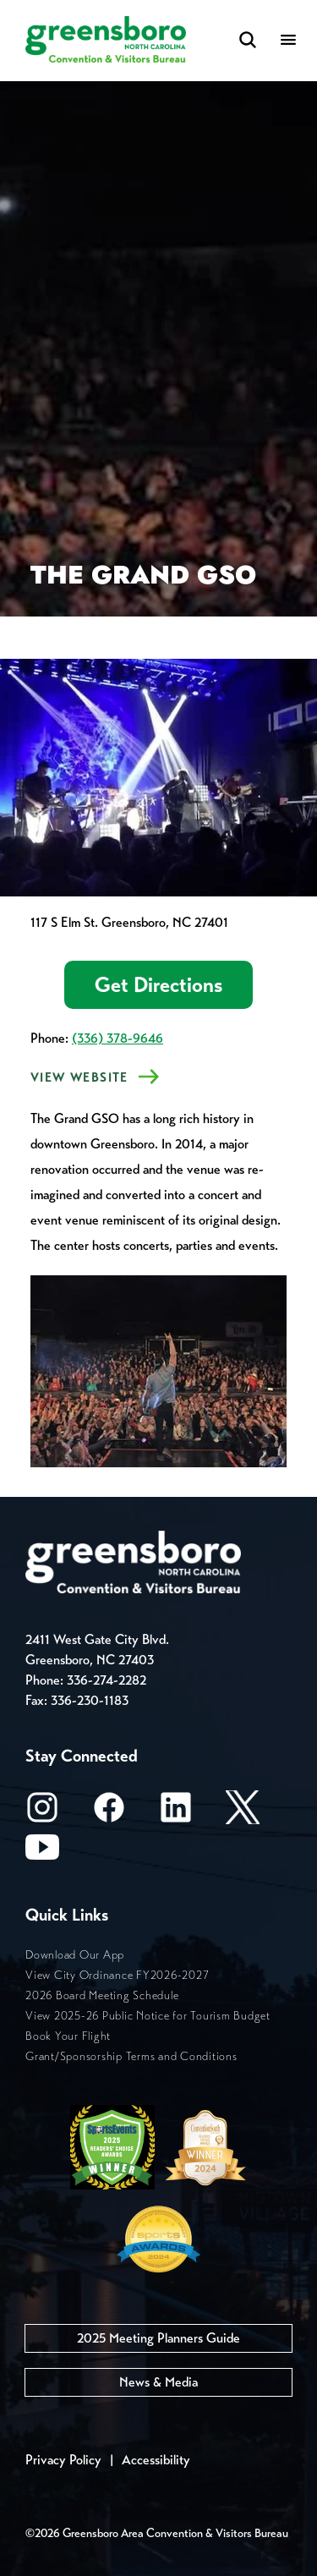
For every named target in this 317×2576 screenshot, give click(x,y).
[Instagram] (42, 1812)
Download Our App (74, 1955)
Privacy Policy (63, 2460)
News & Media (158, 2382)
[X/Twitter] (243, 1812)
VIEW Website (79, 1077)
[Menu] (288, 41)
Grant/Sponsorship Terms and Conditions (131, 2056)
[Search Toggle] (247, 41)
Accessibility (156, 2460)
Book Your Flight (68, 2036)
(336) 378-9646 (117, 1038)
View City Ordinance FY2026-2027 (117, 1975)
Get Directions (158, 985)
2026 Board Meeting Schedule (101, 1995)
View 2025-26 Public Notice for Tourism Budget (148, 2016)
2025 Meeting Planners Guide (158, 2338)
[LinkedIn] (176, 1812)
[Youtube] (42, 1852)
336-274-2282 (106, 1680)
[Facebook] (109, 1812)
